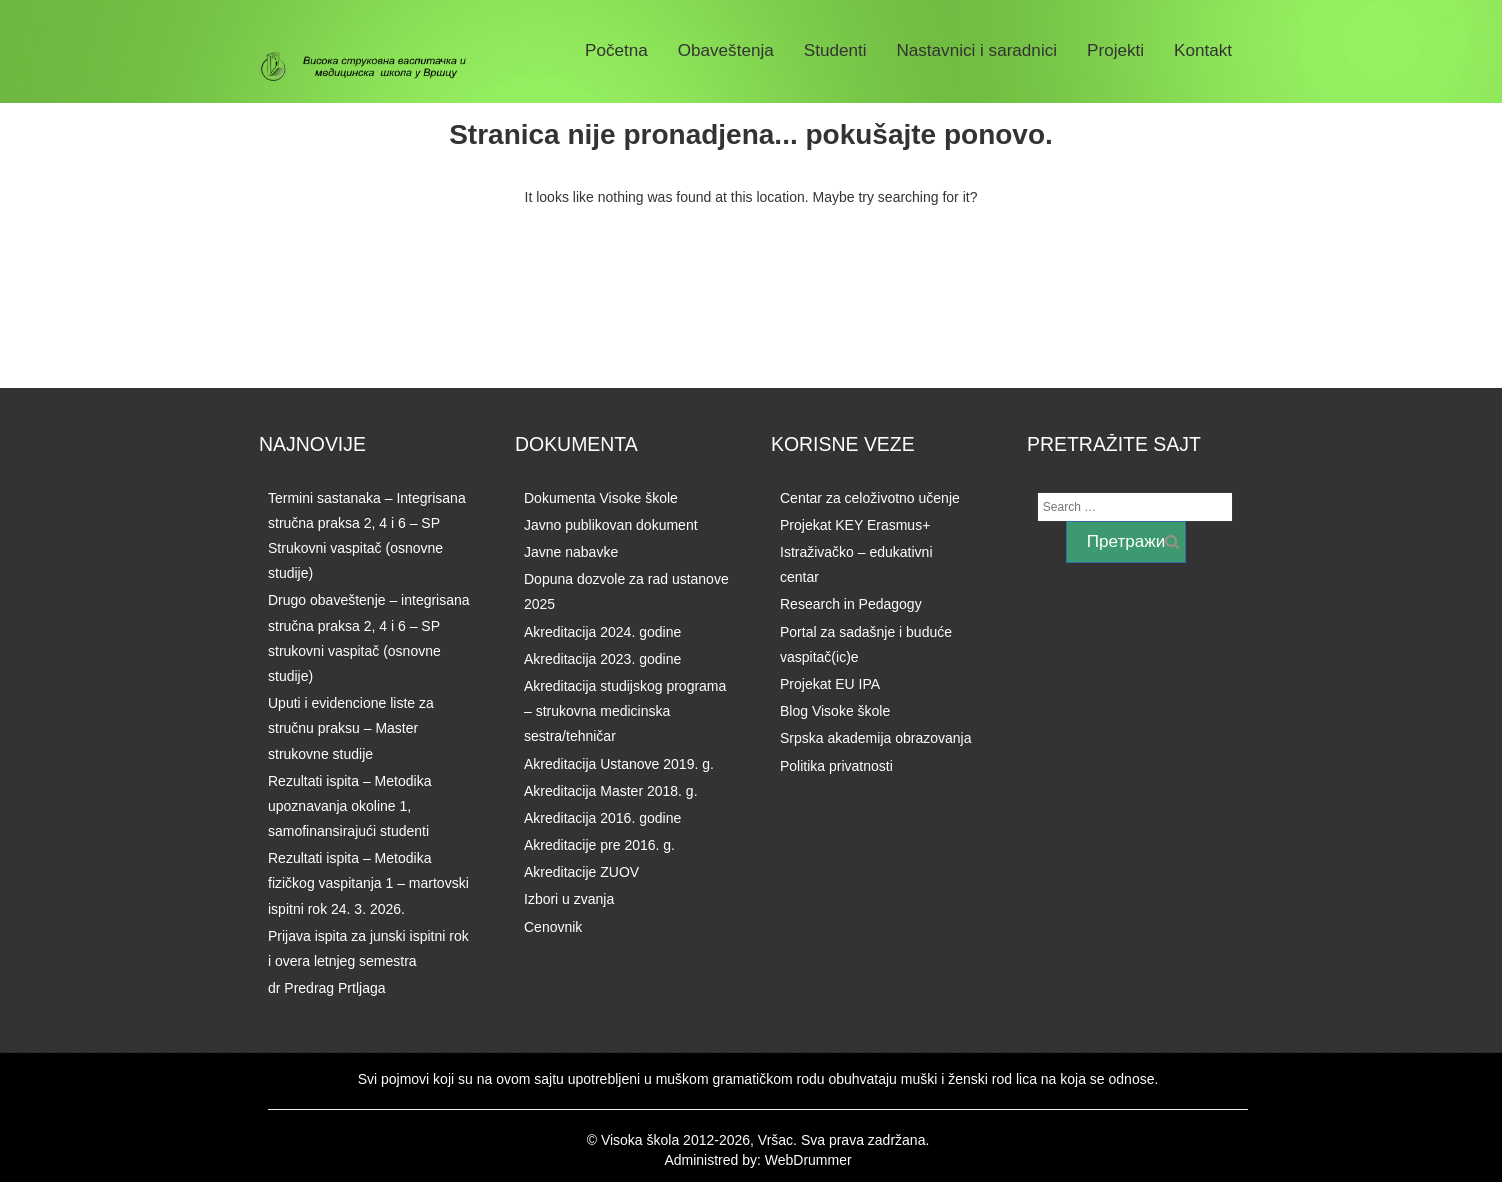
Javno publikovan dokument (611, 525)
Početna (616, 50)
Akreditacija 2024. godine (602, 632)
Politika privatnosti (836, 766)
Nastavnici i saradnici (976, 50)
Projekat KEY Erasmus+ (855, 525)
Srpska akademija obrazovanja (875, 738)
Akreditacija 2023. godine (602, 659)
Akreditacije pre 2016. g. (599, 845)
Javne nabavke (571, 552)
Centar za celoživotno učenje (870, 498)
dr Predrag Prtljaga (327, 988)
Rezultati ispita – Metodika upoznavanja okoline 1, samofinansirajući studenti (349, 806)
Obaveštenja (726, 50)
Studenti (835, 50)
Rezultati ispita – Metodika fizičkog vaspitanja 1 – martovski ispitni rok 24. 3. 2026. (368, 883)
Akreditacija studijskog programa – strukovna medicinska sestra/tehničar (625, 711)
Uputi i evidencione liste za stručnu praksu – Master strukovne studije (351, 728)
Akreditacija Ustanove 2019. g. (619, 764)
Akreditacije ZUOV (581, 872)
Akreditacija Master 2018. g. (611, 791)
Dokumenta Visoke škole (601, 498)
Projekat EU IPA (830, 684)
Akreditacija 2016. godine (602, 818)
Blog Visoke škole (835, 711)
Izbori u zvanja (569, 899)
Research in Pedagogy (851, 604)
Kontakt (1203, 50)
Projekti (1115, 50)
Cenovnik (553, 927)
